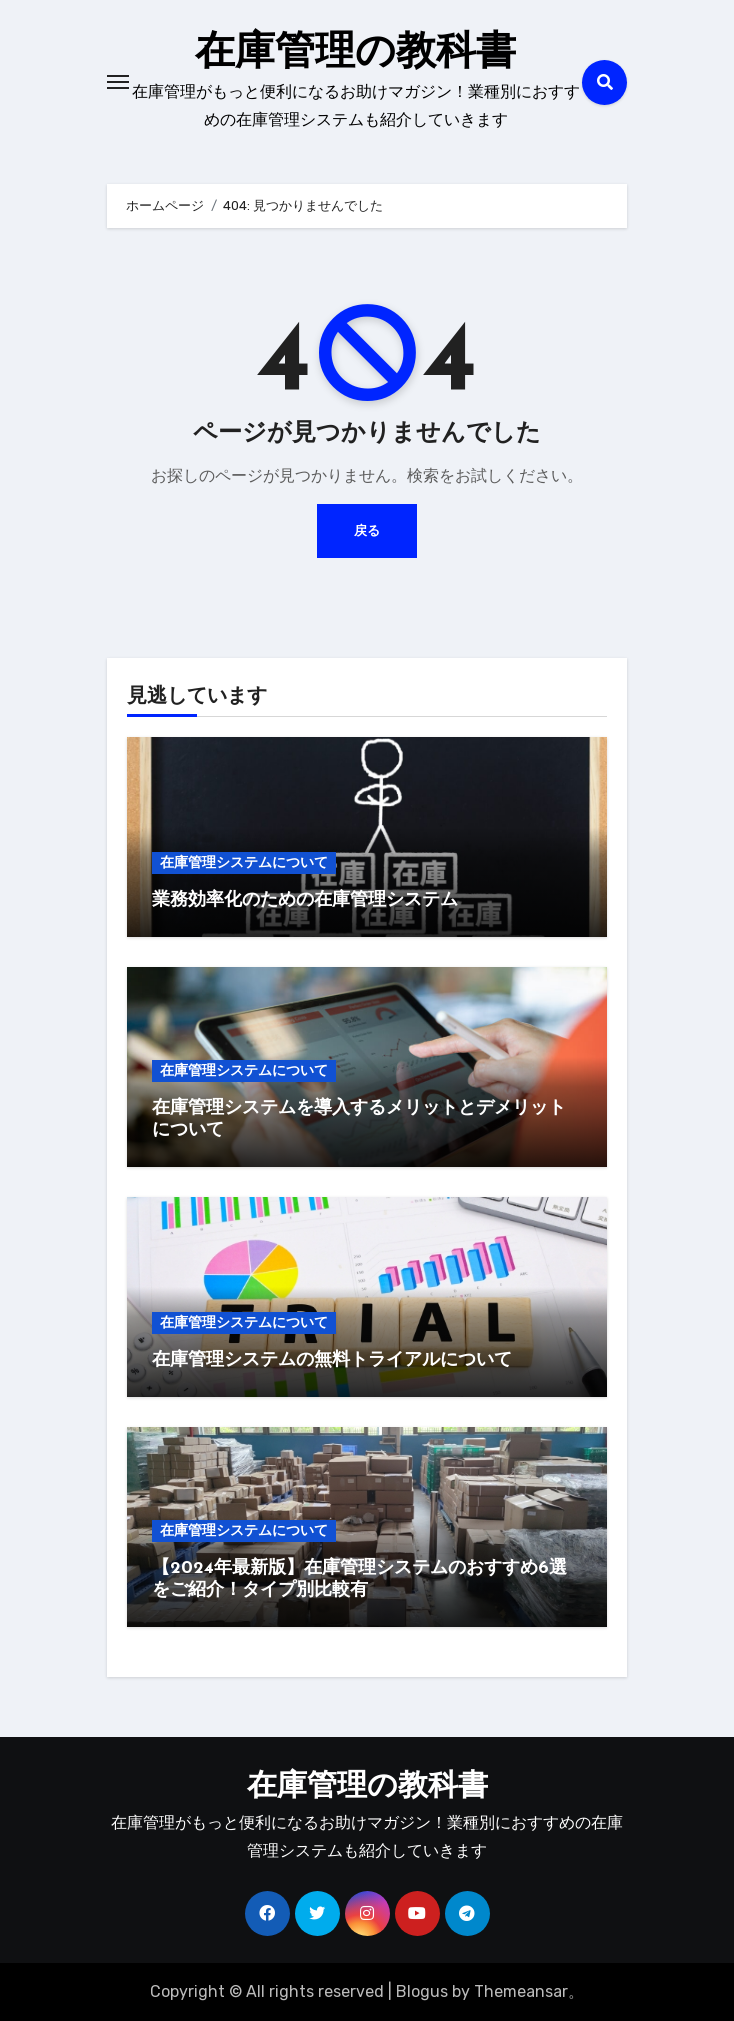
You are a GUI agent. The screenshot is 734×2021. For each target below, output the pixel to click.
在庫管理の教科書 (355, 54)
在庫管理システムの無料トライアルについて (332, 1360)
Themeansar (521, 1991)
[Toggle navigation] (118, 82)
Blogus (422, 1991)
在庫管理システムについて (244, 862)
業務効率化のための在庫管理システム (305, 900)
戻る (367, 530)
